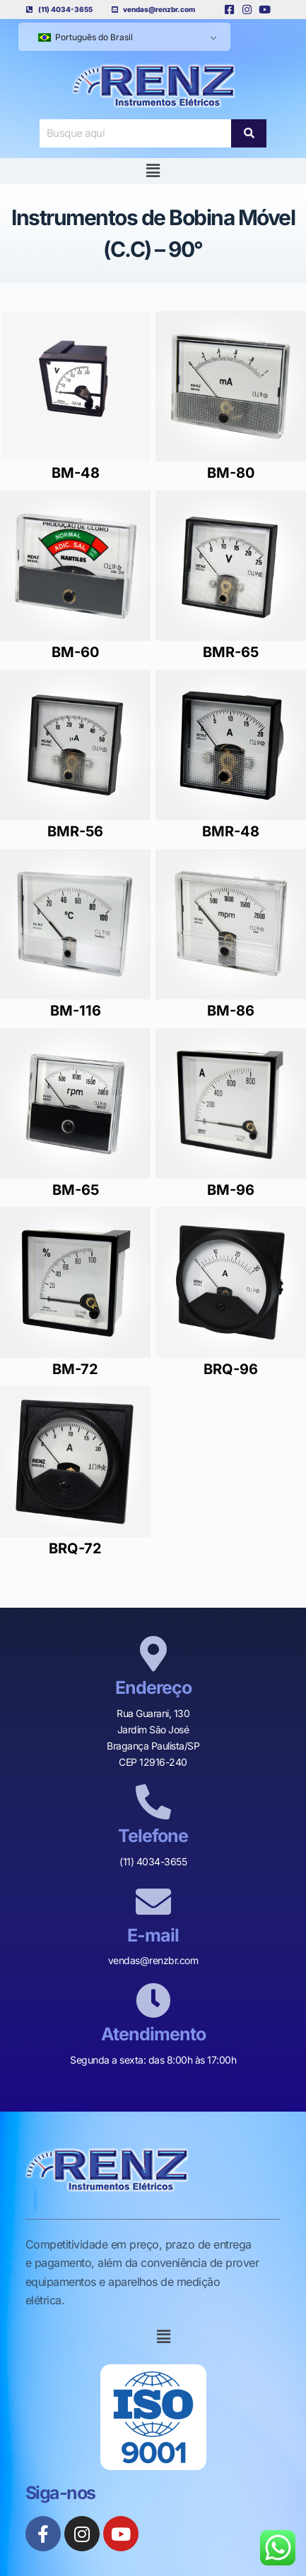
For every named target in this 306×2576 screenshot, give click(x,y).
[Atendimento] (153, 2000)
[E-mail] (153, 1901)
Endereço (153, 1687)
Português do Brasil (85, 37)
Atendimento (153, 2034)
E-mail (153, 1935)
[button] (153, 171)
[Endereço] (153, 1653)
